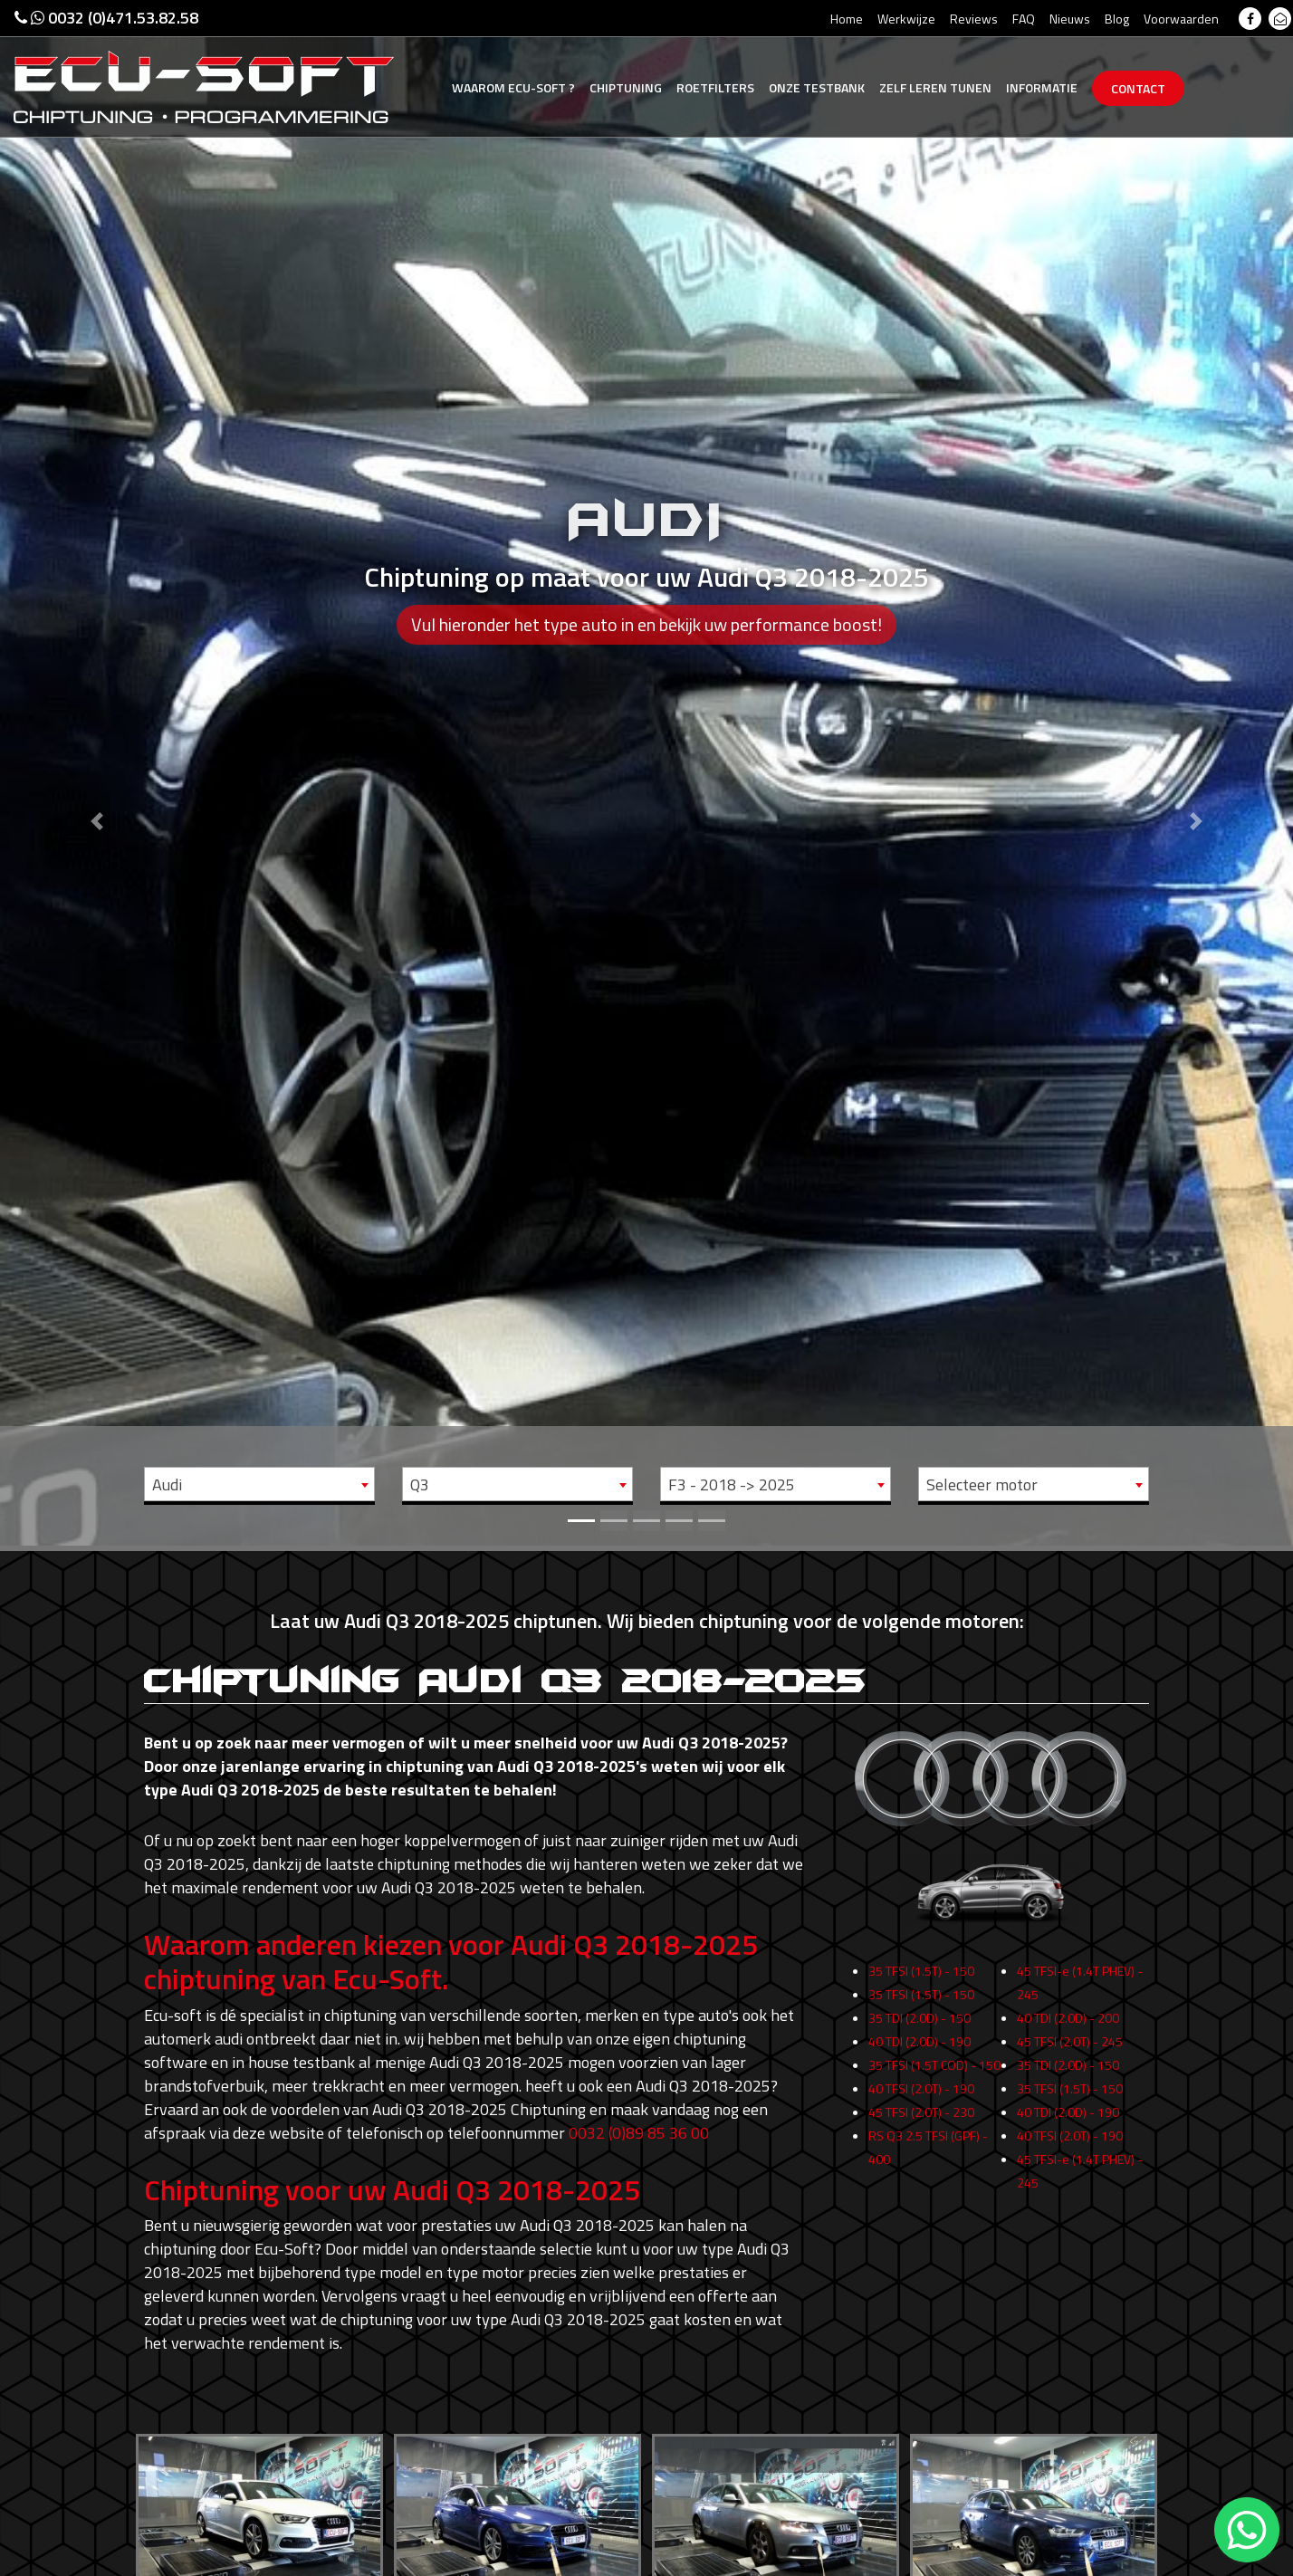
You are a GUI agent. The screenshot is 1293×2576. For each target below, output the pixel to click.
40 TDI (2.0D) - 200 (1068, 2043)
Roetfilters (715, 87)
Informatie (1042, 87)
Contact (1138, 88)
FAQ (1023, 18)
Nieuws (1069, 18)
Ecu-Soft (513, 87)
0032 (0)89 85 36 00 (639, 2133)
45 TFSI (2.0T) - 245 (1070, 2066)
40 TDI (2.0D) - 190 (919, 2066)
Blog (1117, 18)
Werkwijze (906, 18)
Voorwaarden (1181, 18)
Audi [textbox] (167, 1484)
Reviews (974, 18)
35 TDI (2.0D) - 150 (919, 2043)
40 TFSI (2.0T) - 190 (921, 2113)
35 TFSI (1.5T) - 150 (921, 1996)
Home (846, 18)
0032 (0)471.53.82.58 (106, 17)
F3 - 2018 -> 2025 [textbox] (731, 1484)
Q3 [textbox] (419, 1484)
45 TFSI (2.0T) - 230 (921, 2137)
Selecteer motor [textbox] (982, 1484)
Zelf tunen (935, 87)
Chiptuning (625, 87)
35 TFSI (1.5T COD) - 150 (934, 2090)
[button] (97, 773)
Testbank (817, 87)
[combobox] (259, 1484)
